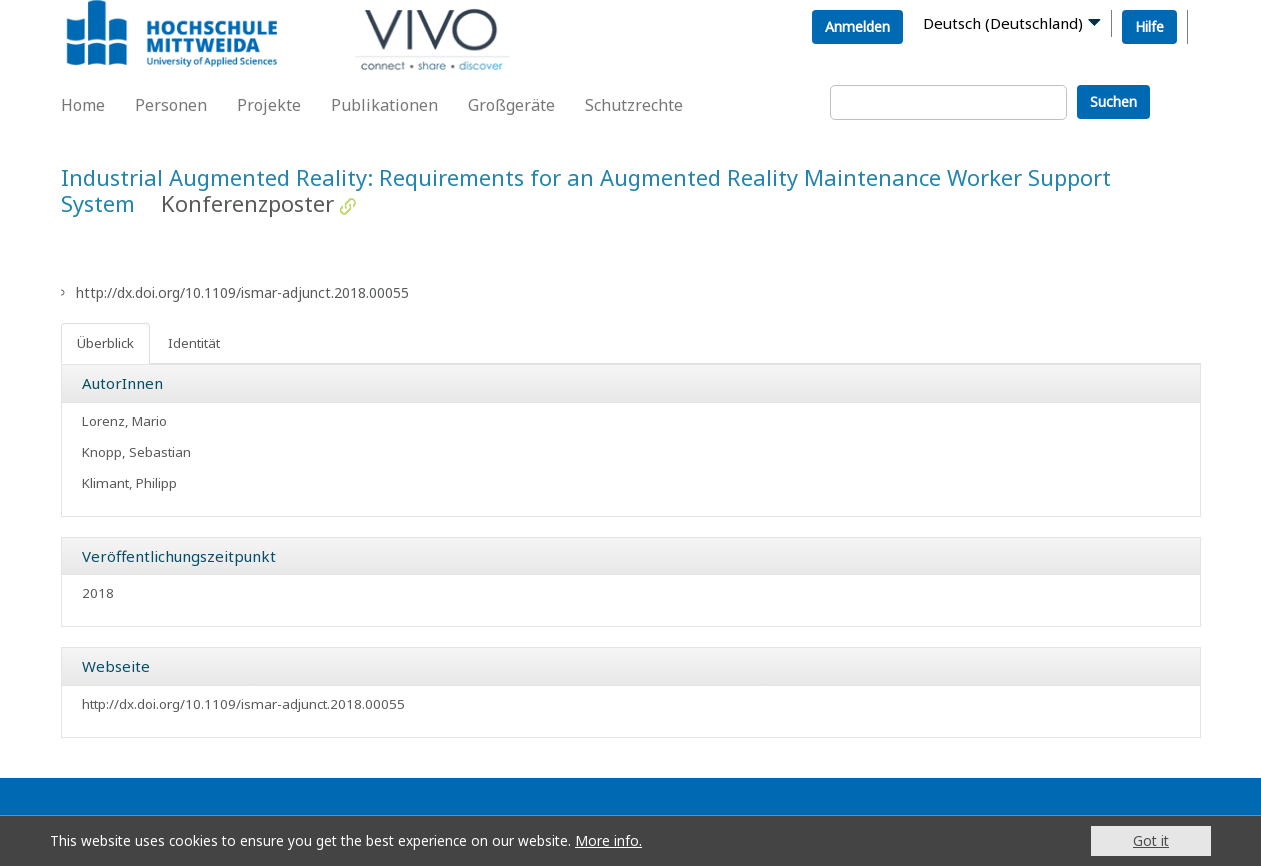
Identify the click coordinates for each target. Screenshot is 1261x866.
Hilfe (1149, 26)
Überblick (105, 343)
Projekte (269, 105)
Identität (194, 343)
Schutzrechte (634, 105)
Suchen (1113, 101)
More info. (608, 840)
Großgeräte (511, 105)
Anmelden (857, 26)
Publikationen (384, 105)
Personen (171, 105)
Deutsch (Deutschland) (1003, 23)
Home (83, 105)
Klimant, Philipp (129, 483)
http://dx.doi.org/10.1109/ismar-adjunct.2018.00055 (242, 292)
